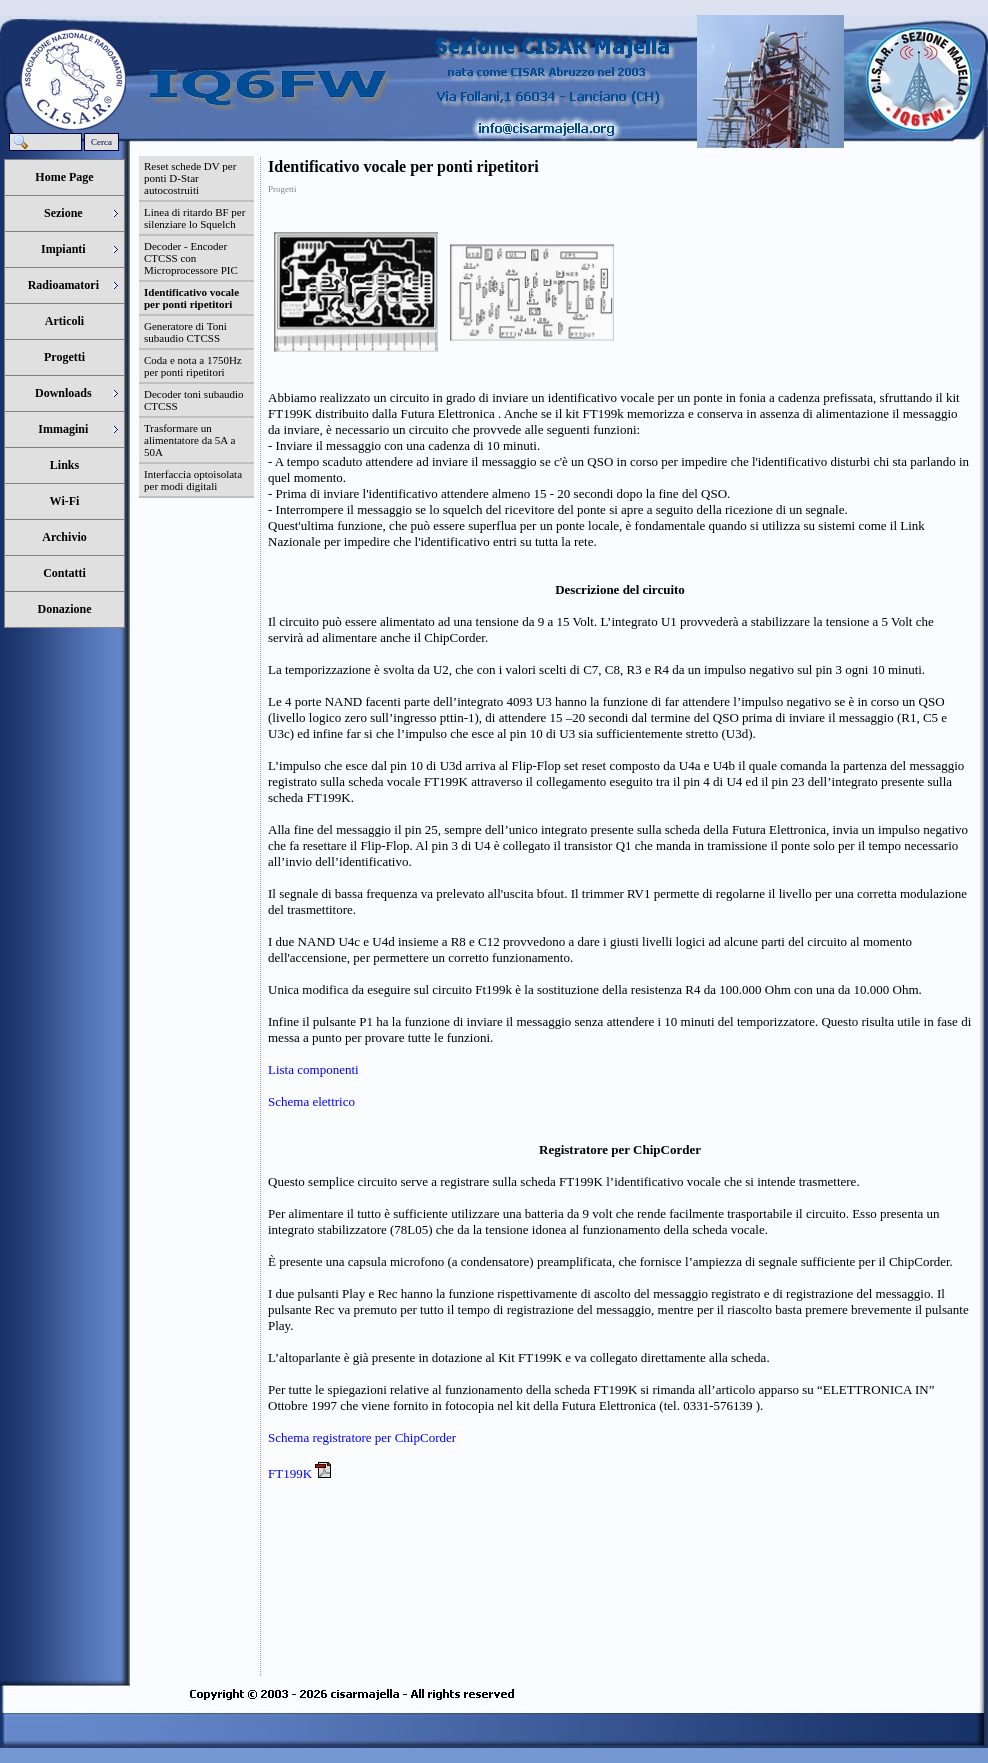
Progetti (64, 357)
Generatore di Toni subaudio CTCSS (185, 332)
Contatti (64, 573)
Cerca (101, 142)
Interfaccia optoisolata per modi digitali (193, 480)
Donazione (65, 609)
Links (64, 465)
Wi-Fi (65, 501)
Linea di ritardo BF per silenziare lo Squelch (194, 218)
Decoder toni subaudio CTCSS (194, 400)
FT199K (291, 1473)
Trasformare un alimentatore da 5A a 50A (189, 440)
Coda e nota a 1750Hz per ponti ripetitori (193, 366)
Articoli (64, 321)
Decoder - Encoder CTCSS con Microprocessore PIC (191, 258)
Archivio (64, 537)
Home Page (64, 177)
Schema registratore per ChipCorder (362, 1437)
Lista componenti (313, 1069)
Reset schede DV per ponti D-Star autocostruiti (190, 178)
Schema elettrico (311, 1101)
